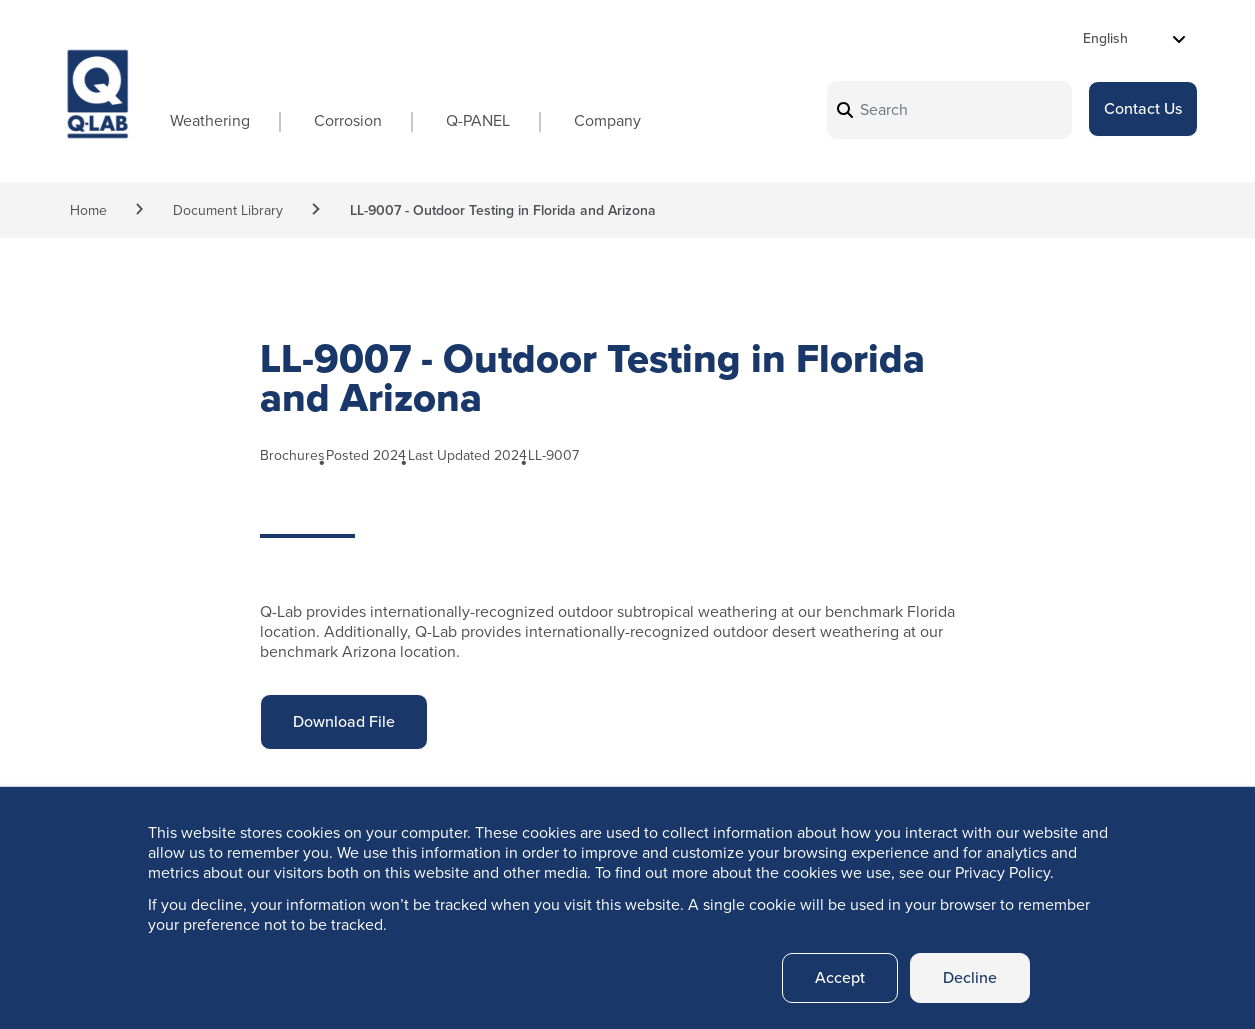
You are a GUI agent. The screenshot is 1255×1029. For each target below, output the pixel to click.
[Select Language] (1134, 38)
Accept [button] (840, 977)
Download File (344, 703)
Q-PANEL (478, 120)
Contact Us (1143, 108)
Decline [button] (970, 977)
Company (607, 120)
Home (88, 210)
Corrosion (348, 120)
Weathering (210, 120)
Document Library (228, 210)
